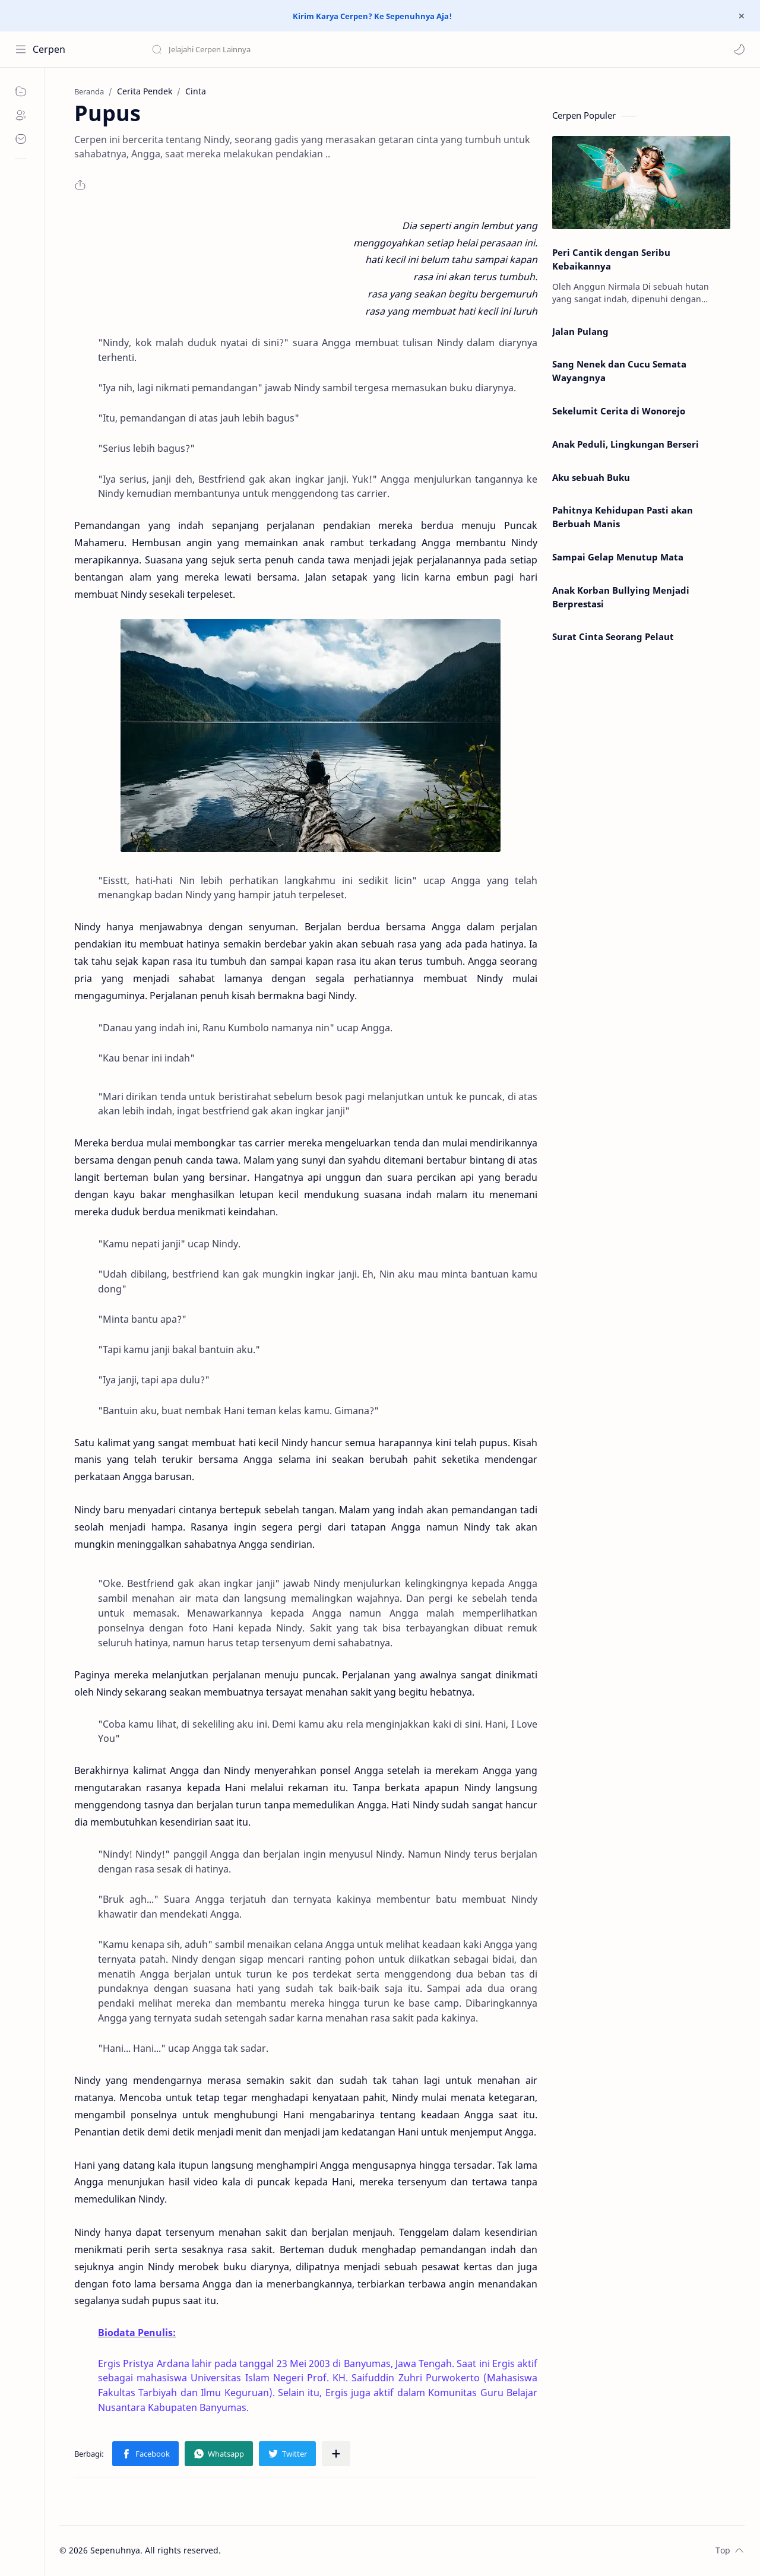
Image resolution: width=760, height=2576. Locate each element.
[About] (21, 115)
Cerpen (49, 49)
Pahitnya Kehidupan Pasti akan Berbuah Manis (622, 517)
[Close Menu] (741, 16)
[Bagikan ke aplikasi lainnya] (336, 2453)
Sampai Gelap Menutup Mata (617, 557)
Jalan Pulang (580, 331)
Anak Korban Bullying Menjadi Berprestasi (620, 597)
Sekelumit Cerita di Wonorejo (618, 411)
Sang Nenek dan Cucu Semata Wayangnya (619, 371)
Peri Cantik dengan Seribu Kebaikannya (611, 259)
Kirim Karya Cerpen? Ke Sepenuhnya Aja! (372, 16)
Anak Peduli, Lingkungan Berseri (625, 444)
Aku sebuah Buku (591, 477)
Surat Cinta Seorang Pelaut (613, 636)
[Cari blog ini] (246, 49)
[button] (739, 49)
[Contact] (21, 139)
